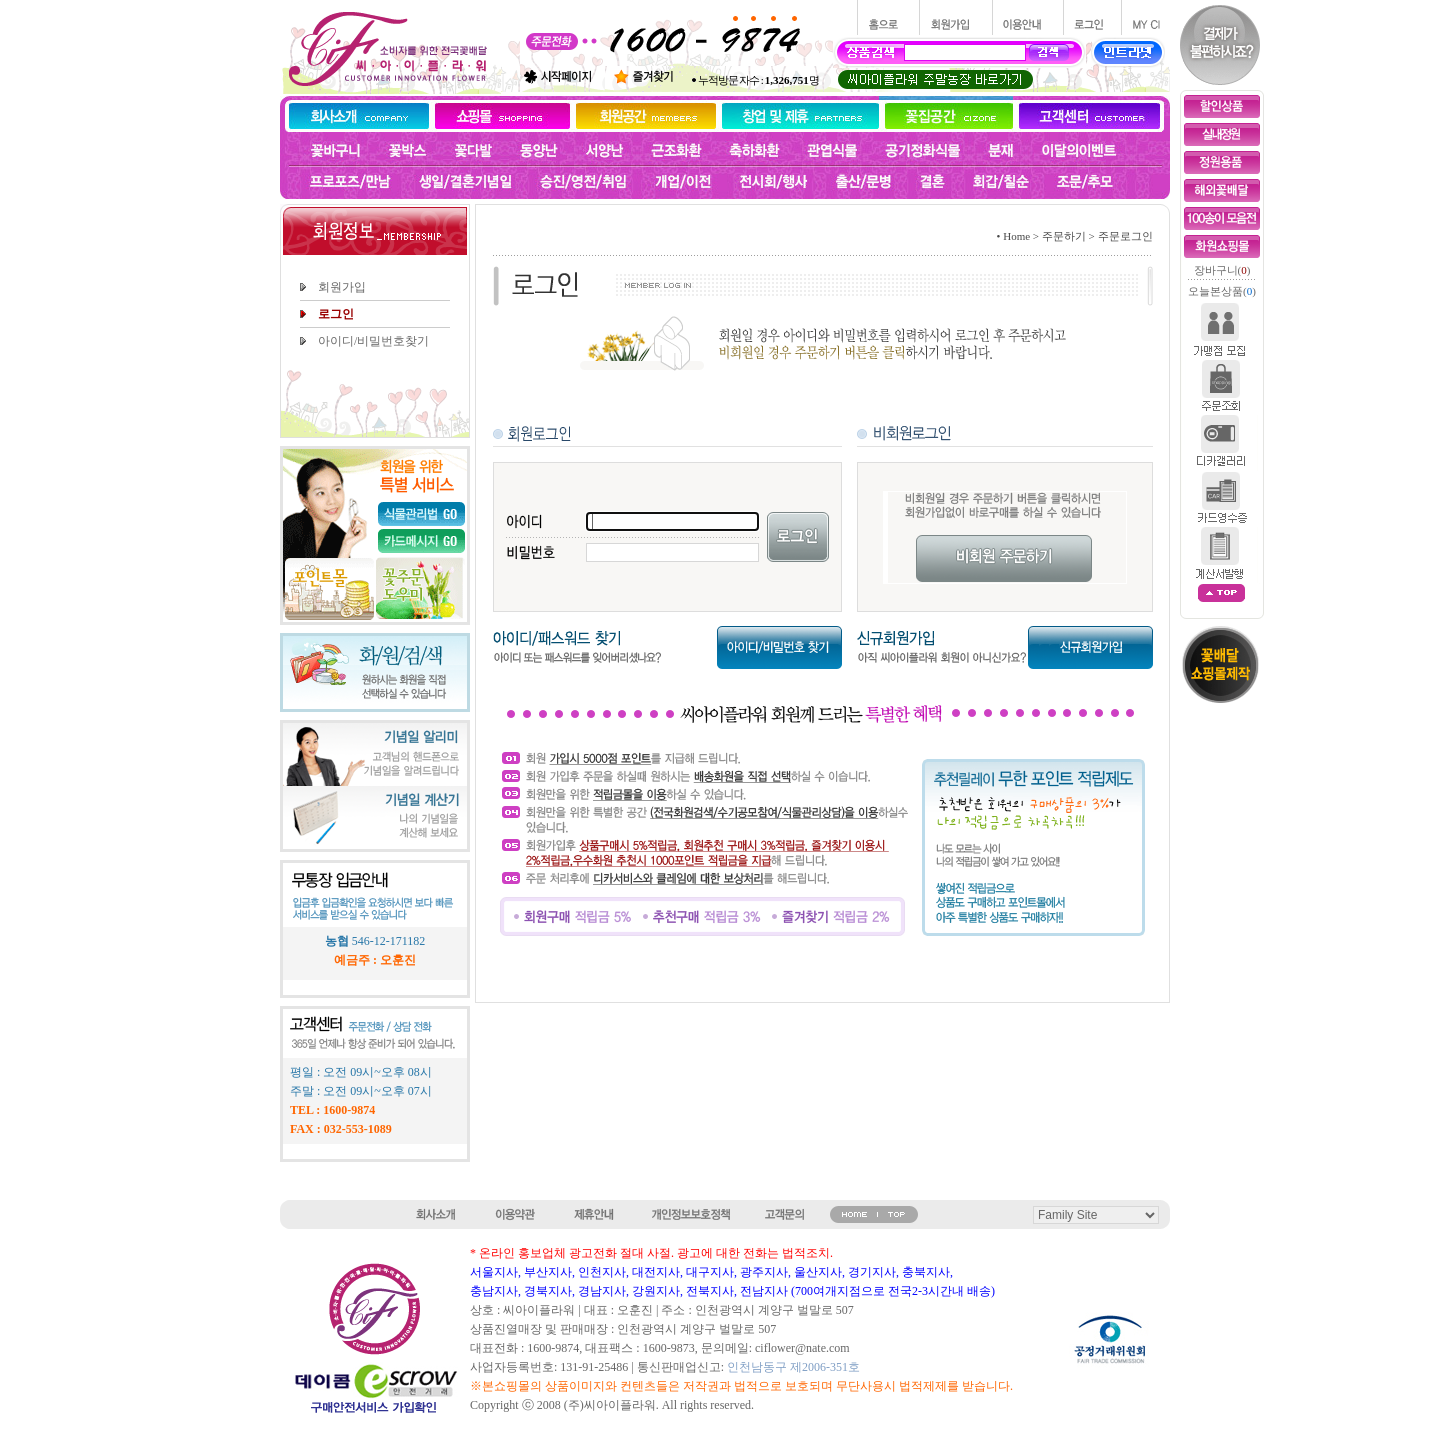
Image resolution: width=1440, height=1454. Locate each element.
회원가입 (342, 287)
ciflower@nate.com (802, 1348)
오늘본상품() (1222, 291)
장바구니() (1222, 270)
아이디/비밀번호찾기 (373, 341)
